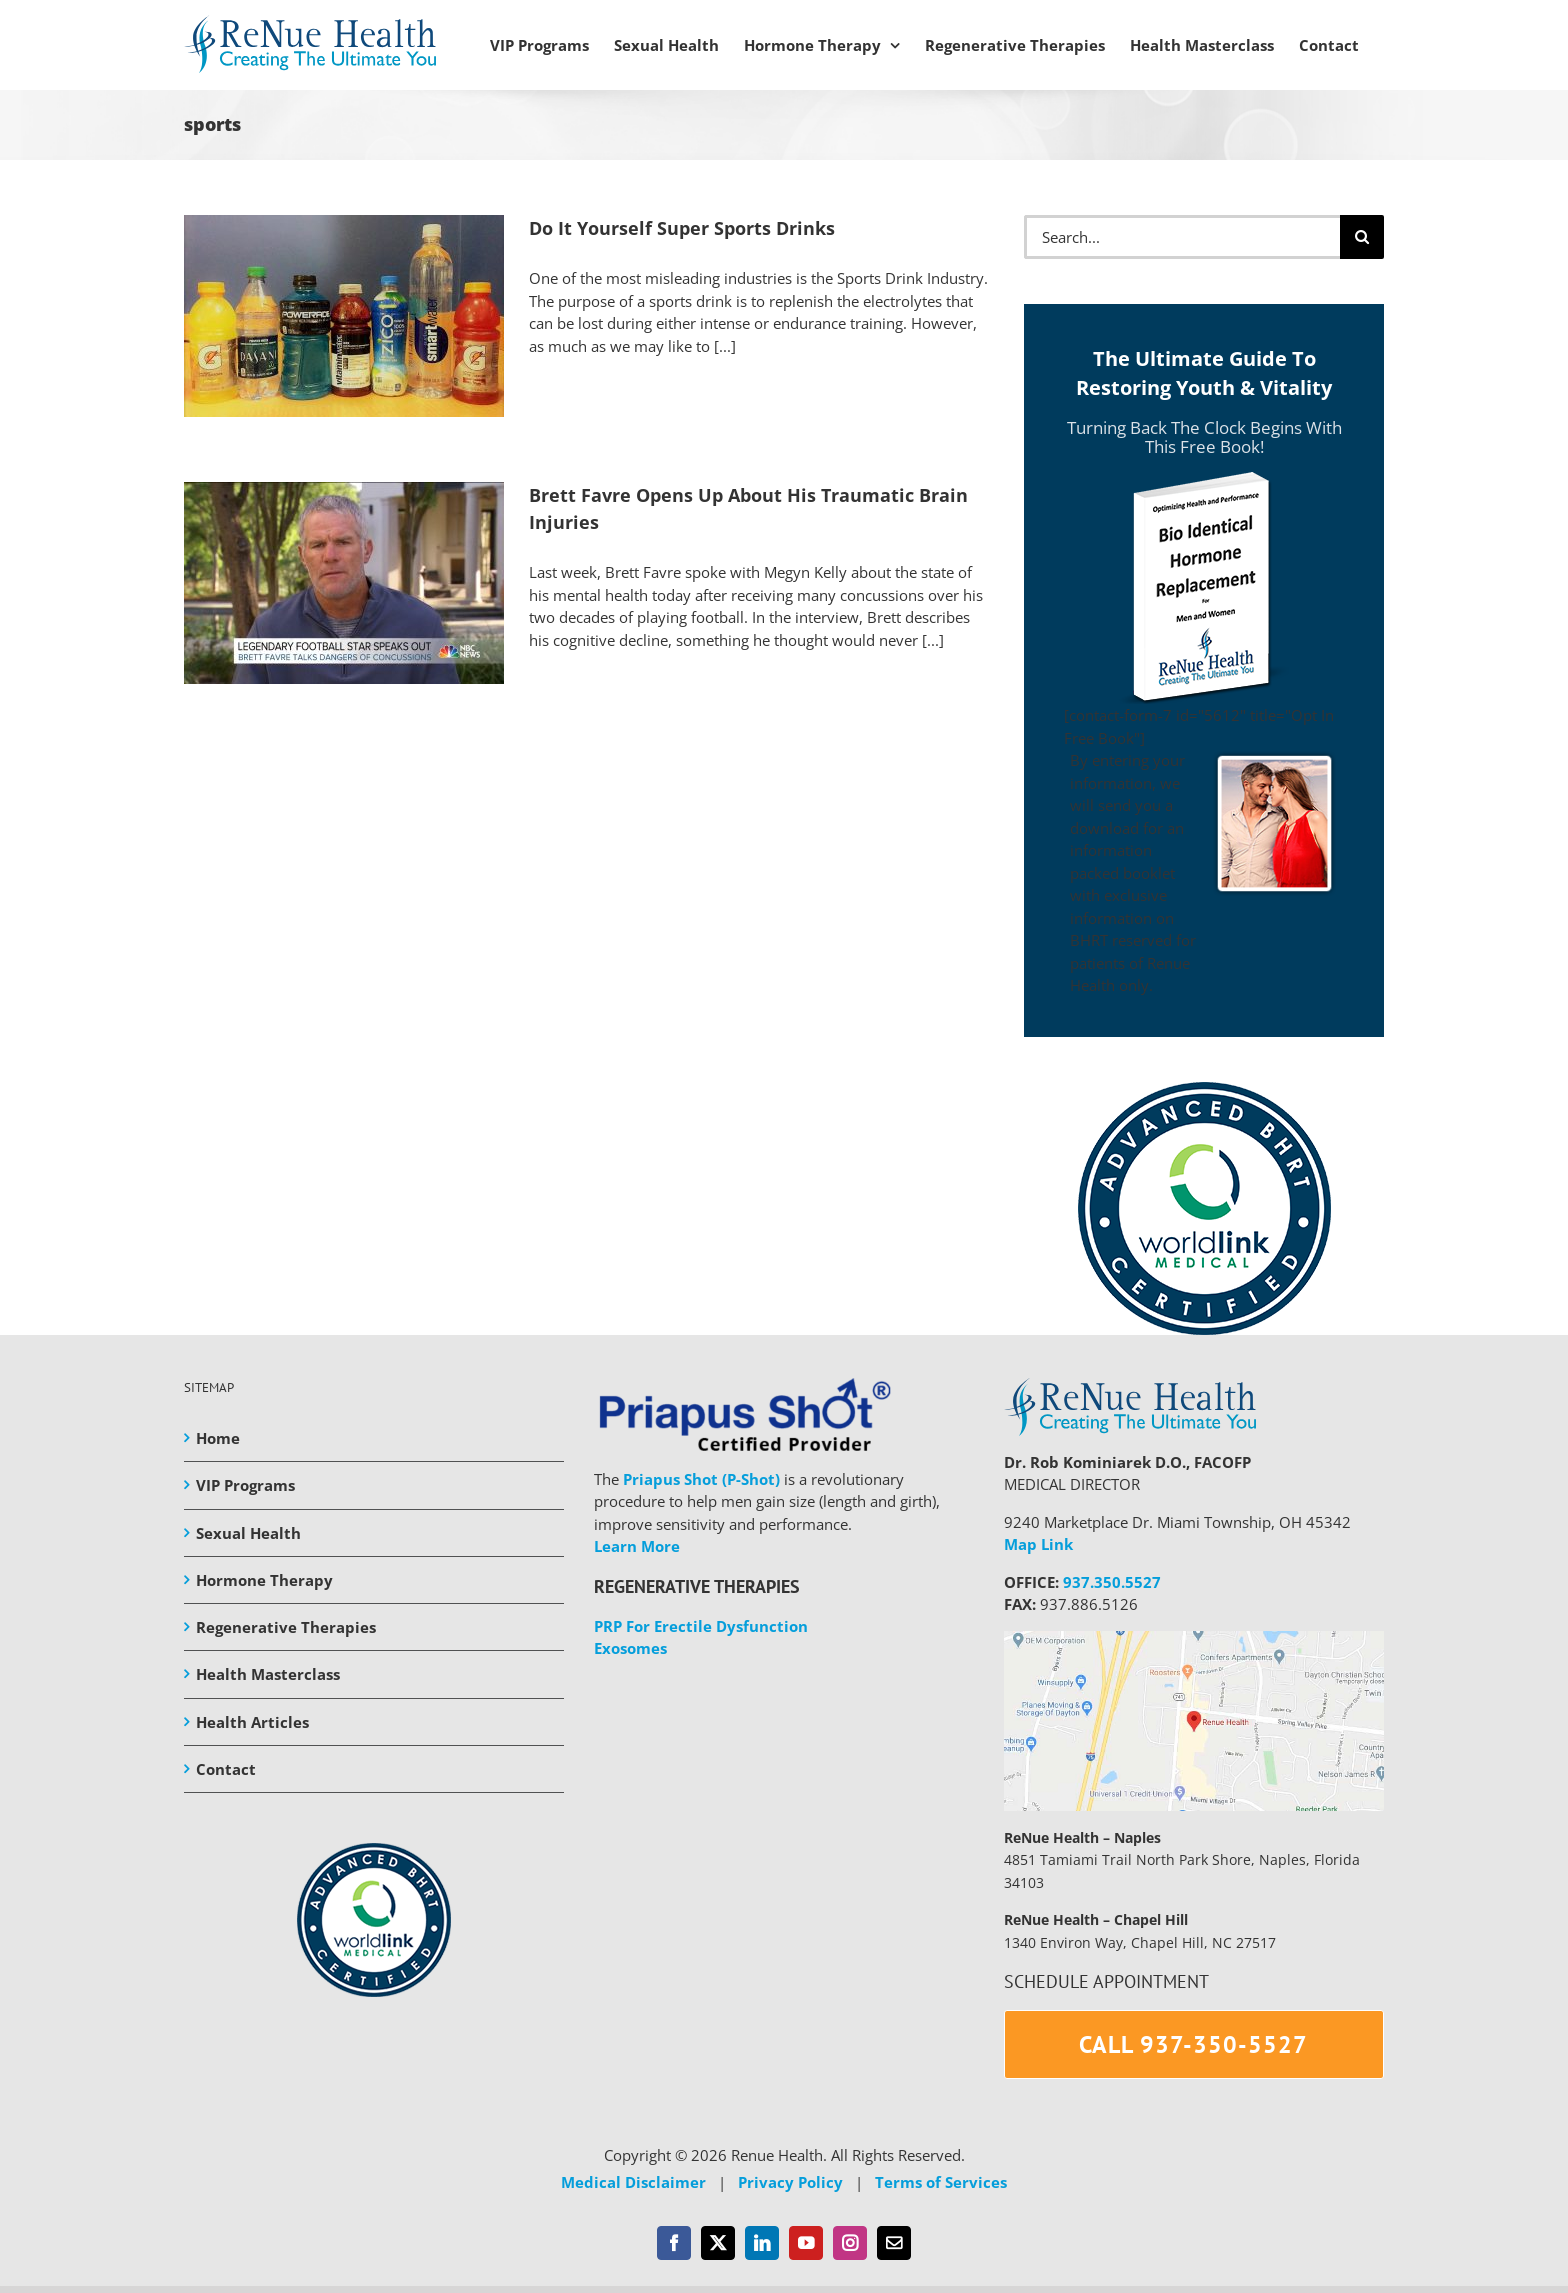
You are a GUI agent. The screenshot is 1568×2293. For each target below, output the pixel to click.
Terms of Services (941, 2182)
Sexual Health (248, 1533)
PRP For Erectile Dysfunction (701, 1626)
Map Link (1038, 1544)
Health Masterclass (268, 1674)
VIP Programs (245, 1485)
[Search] (1362, 237)
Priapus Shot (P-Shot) (701, 1479)
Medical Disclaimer (633, 2182)
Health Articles (252, 1722)
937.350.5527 (1112, 1582)
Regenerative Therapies (286, 1627)
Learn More (637, 1546)
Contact (226, 1769)
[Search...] (1182, 237)
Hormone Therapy (264, 1580)
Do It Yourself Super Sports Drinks (682, 228)
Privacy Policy (790, 2182)
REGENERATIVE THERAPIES (697, 1586)
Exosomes (630, 1648)
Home (218, 1438)
